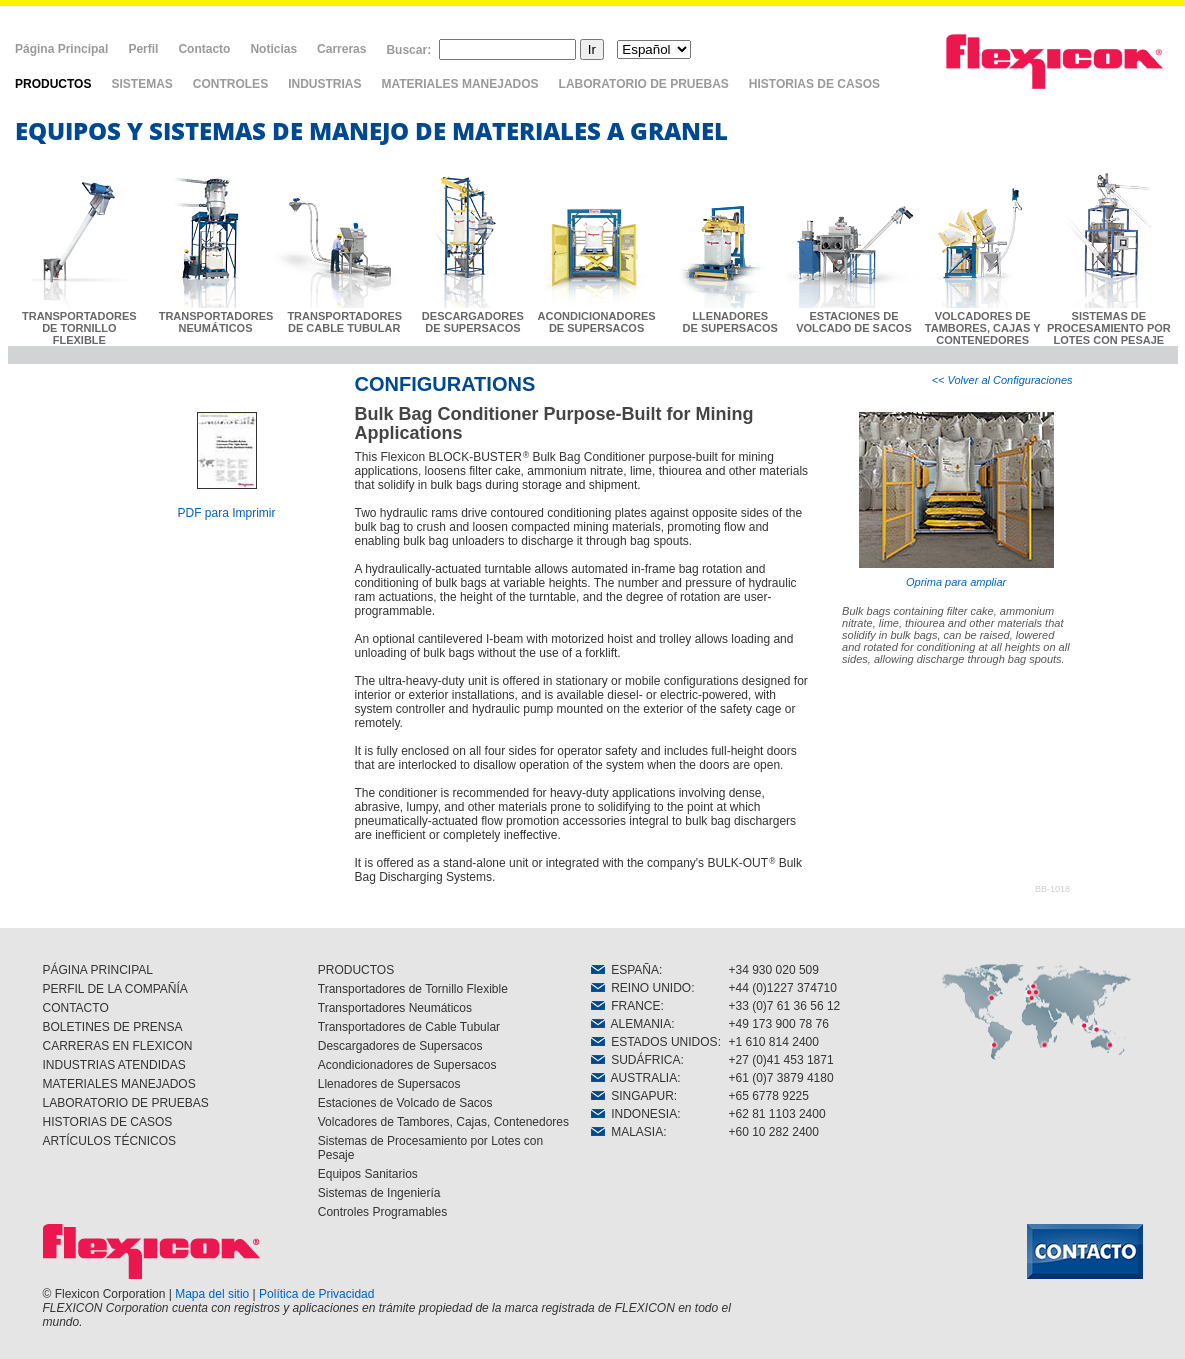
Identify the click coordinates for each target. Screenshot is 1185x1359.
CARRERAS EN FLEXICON (118, 1046)
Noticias (273, 49)
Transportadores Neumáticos (395, 1008)
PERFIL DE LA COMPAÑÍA (115, 989)
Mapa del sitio (212, 1294)
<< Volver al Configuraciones (1002, 380)
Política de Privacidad (316, 1294)
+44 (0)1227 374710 (783, 988)
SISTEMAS (141, 84)
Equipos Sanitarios (368, 1174)
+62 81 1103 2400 (777, 1114)
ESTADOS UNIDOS (654, 1042)
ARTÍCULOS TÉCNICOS (110, 1141)
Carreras (341, 49)
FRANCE (626, 1006)
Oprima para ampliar (956, 500)
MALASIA (627, 1132)
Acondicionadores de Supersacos (407, 1065)
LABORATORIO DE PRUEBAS (644, 84)
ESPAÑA (625, 970)
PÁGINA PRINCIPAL (98, 970)
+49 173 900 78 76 (779, 1024)
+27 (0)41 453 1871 (781, 1060)
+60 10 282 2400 (774, 1132)
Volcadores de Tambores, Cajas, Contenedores (443, 1122)
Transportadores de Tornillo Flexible (413, 989)
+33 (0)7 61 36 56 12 (785, 1006)
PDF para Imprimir (226, 513)
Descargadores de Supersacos (400, 1046)
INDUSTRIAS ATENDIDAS (114, 1065)
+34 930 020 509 (774, 970)
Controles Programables (382, 1212)
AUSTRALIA (634, 1078)
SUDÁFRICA (636, 1060)
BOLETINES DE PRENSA (113, 1027)
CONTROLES (230, 84)
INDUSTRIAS (324, 84)
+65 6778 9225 (769, 1096)
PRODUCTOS (53, 84)
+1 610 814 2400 (774, 1042)
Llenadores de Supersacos (389, 1084)
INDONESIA (634, 1114)
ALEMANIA (631, 1024)
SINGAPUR (632, 1096)
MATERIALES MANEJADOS (459, 84)
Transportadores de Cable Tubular (409, 1027)
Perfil (143, 49)
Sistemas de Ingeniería (379, 1193)
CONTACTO (76, 1008)
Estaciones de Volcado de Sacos (405, 1103)
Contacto (204, 49)
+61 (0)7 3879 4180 (781, 1078)
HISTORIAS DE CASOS (814, 84)
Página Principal (61, 49)
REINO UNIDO (641, 988)
